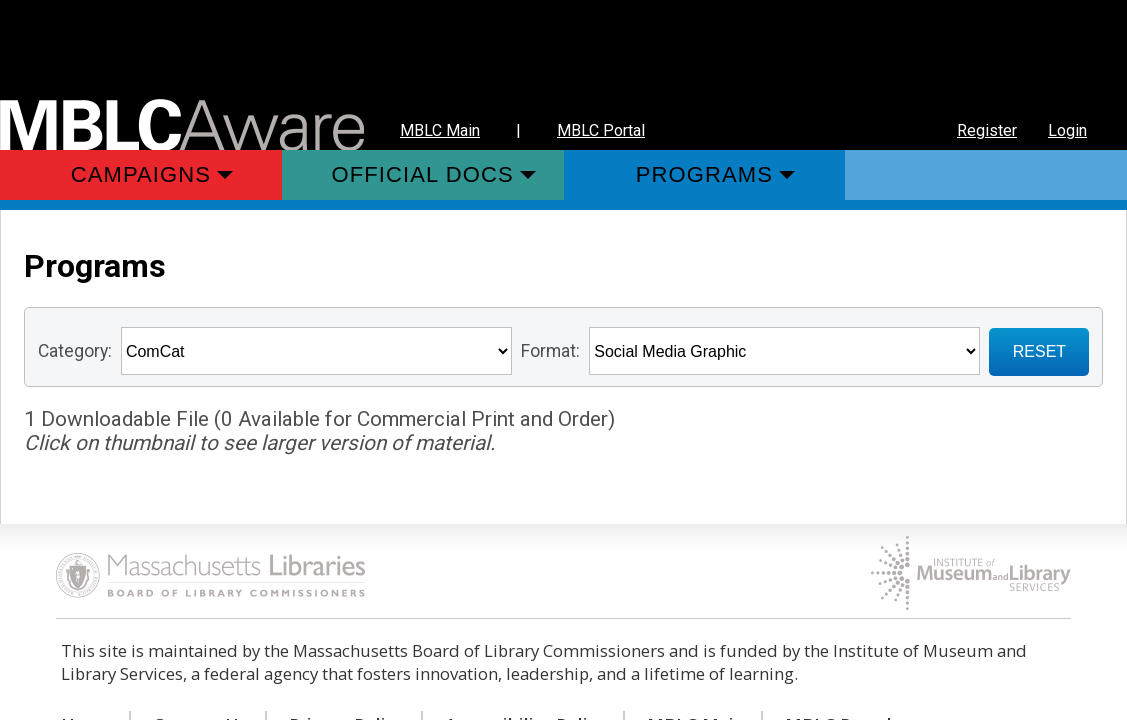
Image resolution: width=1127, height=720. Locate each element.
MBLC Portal (601, 130)
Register (987, 130)
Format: (550, 351)
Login (1067, 130)
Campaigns (141, 174)
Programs (704, 174)
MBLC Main (440, 130)
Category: (75, 351)
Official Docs (423, 174)
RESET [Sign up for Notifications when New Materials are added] (1039, 351)
